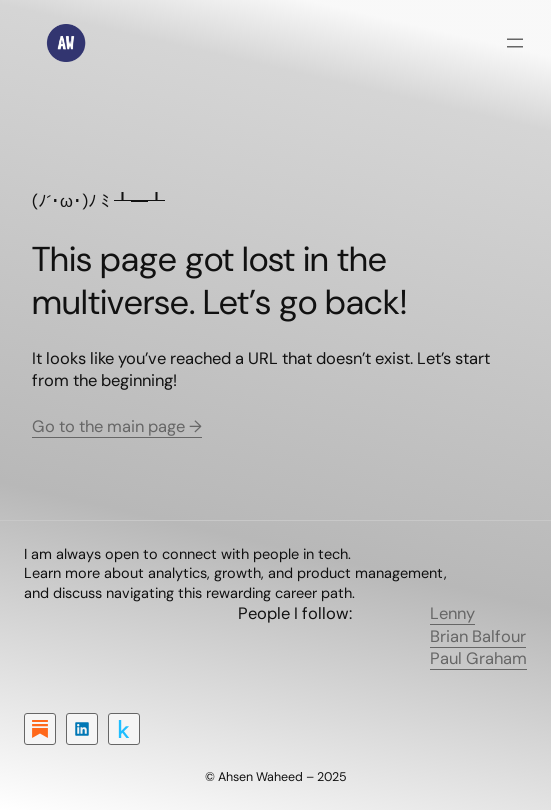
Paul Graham (478, 658)
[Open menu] (515, 43)
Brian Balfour (478, 636)
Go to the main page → (117, 426)
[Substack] (40, 729)
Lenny (452, 613)
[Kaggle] (124, 729)
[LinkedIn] (82, 729)
